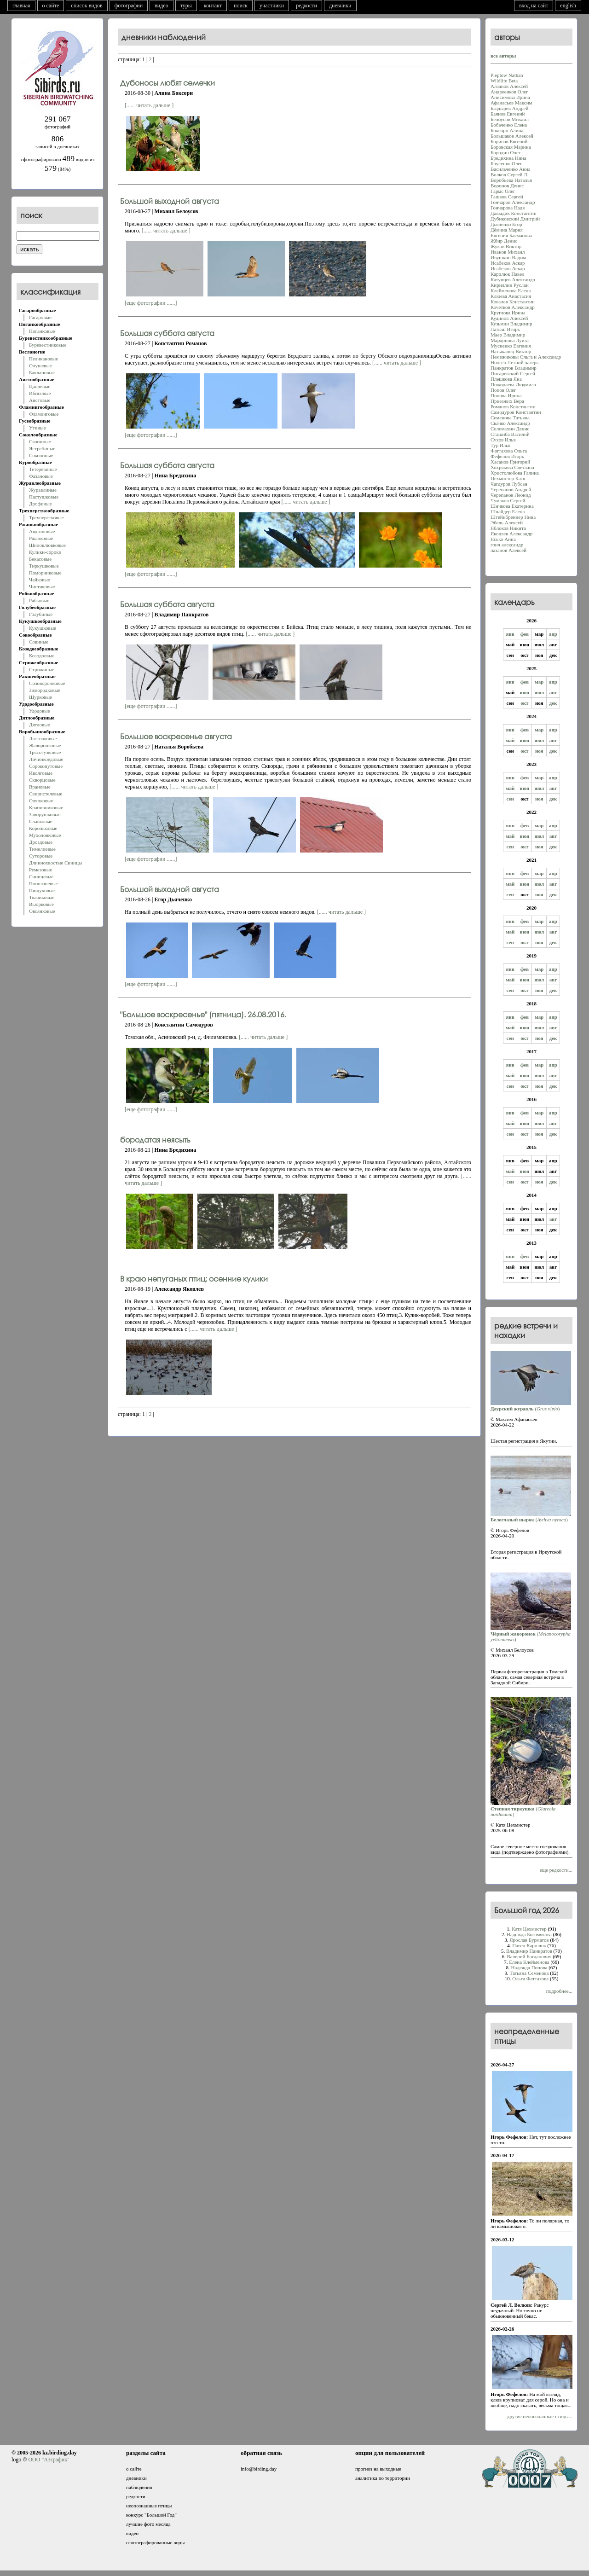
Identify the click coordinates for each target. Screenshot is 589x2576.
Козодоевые (41, 655)
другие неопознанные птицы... (539, 2416)
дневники (340, 5)
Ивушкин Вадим (508, 257)
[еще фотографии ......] (151, 303)
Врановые (40, 786)
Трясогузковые (45, 752)
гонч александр (507, 544)
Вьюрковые (41, 904)
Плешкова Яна (506, 379)
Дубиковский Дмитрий (515, 218)
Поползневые (43, 883)
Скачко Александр (510, 423)
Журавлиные (43, 490)
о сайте (50, 5)
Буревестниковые (47, 345)
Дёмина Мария (507, 229)
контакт (213, 5)
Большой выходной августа (169, 201)
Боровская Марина (511, 147)
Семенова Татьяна (510, 417)
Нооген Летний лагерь (514, 362)
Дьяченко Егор (506, 224)
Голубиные (40, 614)
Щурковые (40, 697)
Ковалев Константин (513, 301)
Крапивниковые (46, 807)
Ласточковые (43, 738)
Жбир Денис (504, 241)
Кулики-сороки (45, 552)
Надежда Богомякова (529, 1934)
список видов (86, 5)
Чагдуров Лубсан (509, 484)
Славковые (40, 821)
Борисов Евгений (509, 141)
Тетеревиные (43, 469)
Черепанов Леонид (511, 495)
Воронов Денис (507, 185)
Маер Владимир (508, 334)
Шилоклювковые (47, 545)
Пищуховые (42, 890)
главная (21, 5)
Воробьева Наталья (511, 180)
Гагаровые (40, 317)
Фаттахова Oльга (509, 450)
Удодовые (39, 711)
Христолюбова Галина (515, 473)
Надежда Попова (529, 1967)
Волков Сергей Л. (509, 174)
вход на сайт (533, 5)
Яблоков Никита (508, 528)
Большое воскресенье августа (176, 736)
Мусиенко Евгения (511, 345)
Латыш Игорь (505, 329)
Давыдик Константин (514, 213)
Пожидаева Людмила (513, 384)
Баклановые (42, 372)
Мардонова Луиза (510, 340)
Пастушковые (43, 496)
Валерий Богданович (529, 1956)
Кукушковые (42, 628)
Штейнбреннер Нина (513, 517)
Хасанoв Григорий (510, 461)
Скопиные (40, 441)
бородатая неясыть (155, 1139)
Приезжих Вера (507, 401)
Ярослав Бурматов (529, 1940)
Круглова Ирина (508, 312)
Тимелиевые (42, 849)
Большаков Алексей (512, 136)
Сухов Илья (503, 439)
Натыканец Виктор (511, 351)
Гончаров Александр (513, 202)
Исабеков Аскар (508, 263)
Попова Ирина (506, 395)
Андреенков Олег (509, 91)
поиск (241, 5)
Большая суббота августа (167, 333)
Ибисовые (40, 393)
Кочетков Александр (513, 307)
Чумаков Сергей (508, 500)
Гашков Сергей (507, 196)
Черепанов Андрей (511, 489)
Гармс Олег (503, 191)
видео (161, 5)
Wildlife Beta (504, 80)
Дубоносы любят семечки (167, 82)
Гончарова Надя (508, 207)
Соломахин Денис (510, 428)
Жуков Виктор (506, 246)
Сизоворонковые (47, 683)
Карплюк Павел (508, 274)
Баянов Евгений (508, 113)
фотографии (129, 5)
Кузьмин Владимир (511, 323)
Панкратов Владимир (514, 368)
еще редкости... (556, 1870)
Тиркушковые (44, 566)
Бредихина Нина (508, 158)
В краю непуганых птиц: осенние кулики (194, 1278)
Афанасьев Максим (511, 102)
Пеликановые (43, 358)
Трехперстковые (46, 517)
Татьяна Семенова (529, 1973)
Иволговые (40, 773)
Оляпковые (41, 800)
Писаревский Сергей (513, 373)
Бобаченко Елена (509, 125)
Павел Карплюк (529, 1945)
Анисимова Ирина (510, 97)
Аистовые (39, 400)
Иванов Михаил (508, 252)
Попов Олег (503, 390)
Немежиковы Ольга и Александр (526, 357)
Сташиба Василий (510, 434)
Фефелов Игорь (507, 456)
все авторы (503, 55)
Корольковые (43, 828)
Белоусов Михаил (510, 119)
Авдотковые (42, 531)
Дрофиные (40, 503)
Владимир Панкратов (529, 1951)
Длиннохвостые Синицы (55, 862)
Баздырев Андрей (509, 108)
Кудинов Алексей (509, 318)
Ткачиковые (41, 897)
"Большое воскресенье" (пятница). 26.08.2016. (203, 1014)
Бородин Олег (505, 152)
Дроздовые (40, 842)
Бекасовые (40, 559)
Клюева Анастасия (511, 296)
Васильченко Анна (511, 169)
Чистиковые (42, 586)
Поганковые (42, 331)
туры (186, 5)
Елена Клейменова (529, 1962)
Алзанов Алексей (509, 86)
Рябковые (39, 600)
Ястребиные (42, 448)
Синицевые (41, 876)
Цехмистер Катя (508, 478)
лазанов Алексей (508, 550)
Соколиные (41, 455)
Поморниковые (45, 572)
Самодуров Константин (516, 412)
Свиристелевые (45, 793)
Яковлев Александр (511, 533)
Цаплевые (39, 386)
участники (272, 5)
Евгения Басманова (511, 235)
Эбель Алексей (507, 522)
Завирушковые (45, 814)
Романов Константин (513, 406)
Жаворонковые (45, 745)
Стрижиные (41, 669)
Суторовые (40, 856)
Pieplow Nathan (507, 75)
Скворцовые (42, 780)
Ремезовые (40, 869)
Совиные (38, 641)
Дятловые (39, 724)
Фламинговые (43, 414)
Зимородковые (44, 690)
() (531, 1405)
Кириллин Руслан (510, 285)
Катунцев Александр (513, 279)
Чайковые (39, 579)
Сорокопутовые (46, 766)
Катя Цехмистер (529, 1929)
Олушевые (40, 365)
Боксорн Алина (507, 130)
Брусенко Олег (506, 163)
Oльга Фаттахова (530, 1978)
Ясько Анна (503, 539)
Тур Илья (500, 445)
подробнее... (559, 1991)
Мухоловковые (45, 835)
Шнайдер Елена (508, 511)
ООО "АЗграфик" (48, 2459)
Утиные (37, 427)
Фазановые (41, 476)
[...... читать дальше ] (149, 105)
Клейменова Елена (511, 290)
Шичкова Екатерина (512, 506)
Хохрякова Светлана (512, 467)
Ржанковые (41, 538)
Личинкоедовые (46, 759)
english (568, 5)
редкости (306, 5)
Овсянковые (42, 911)
